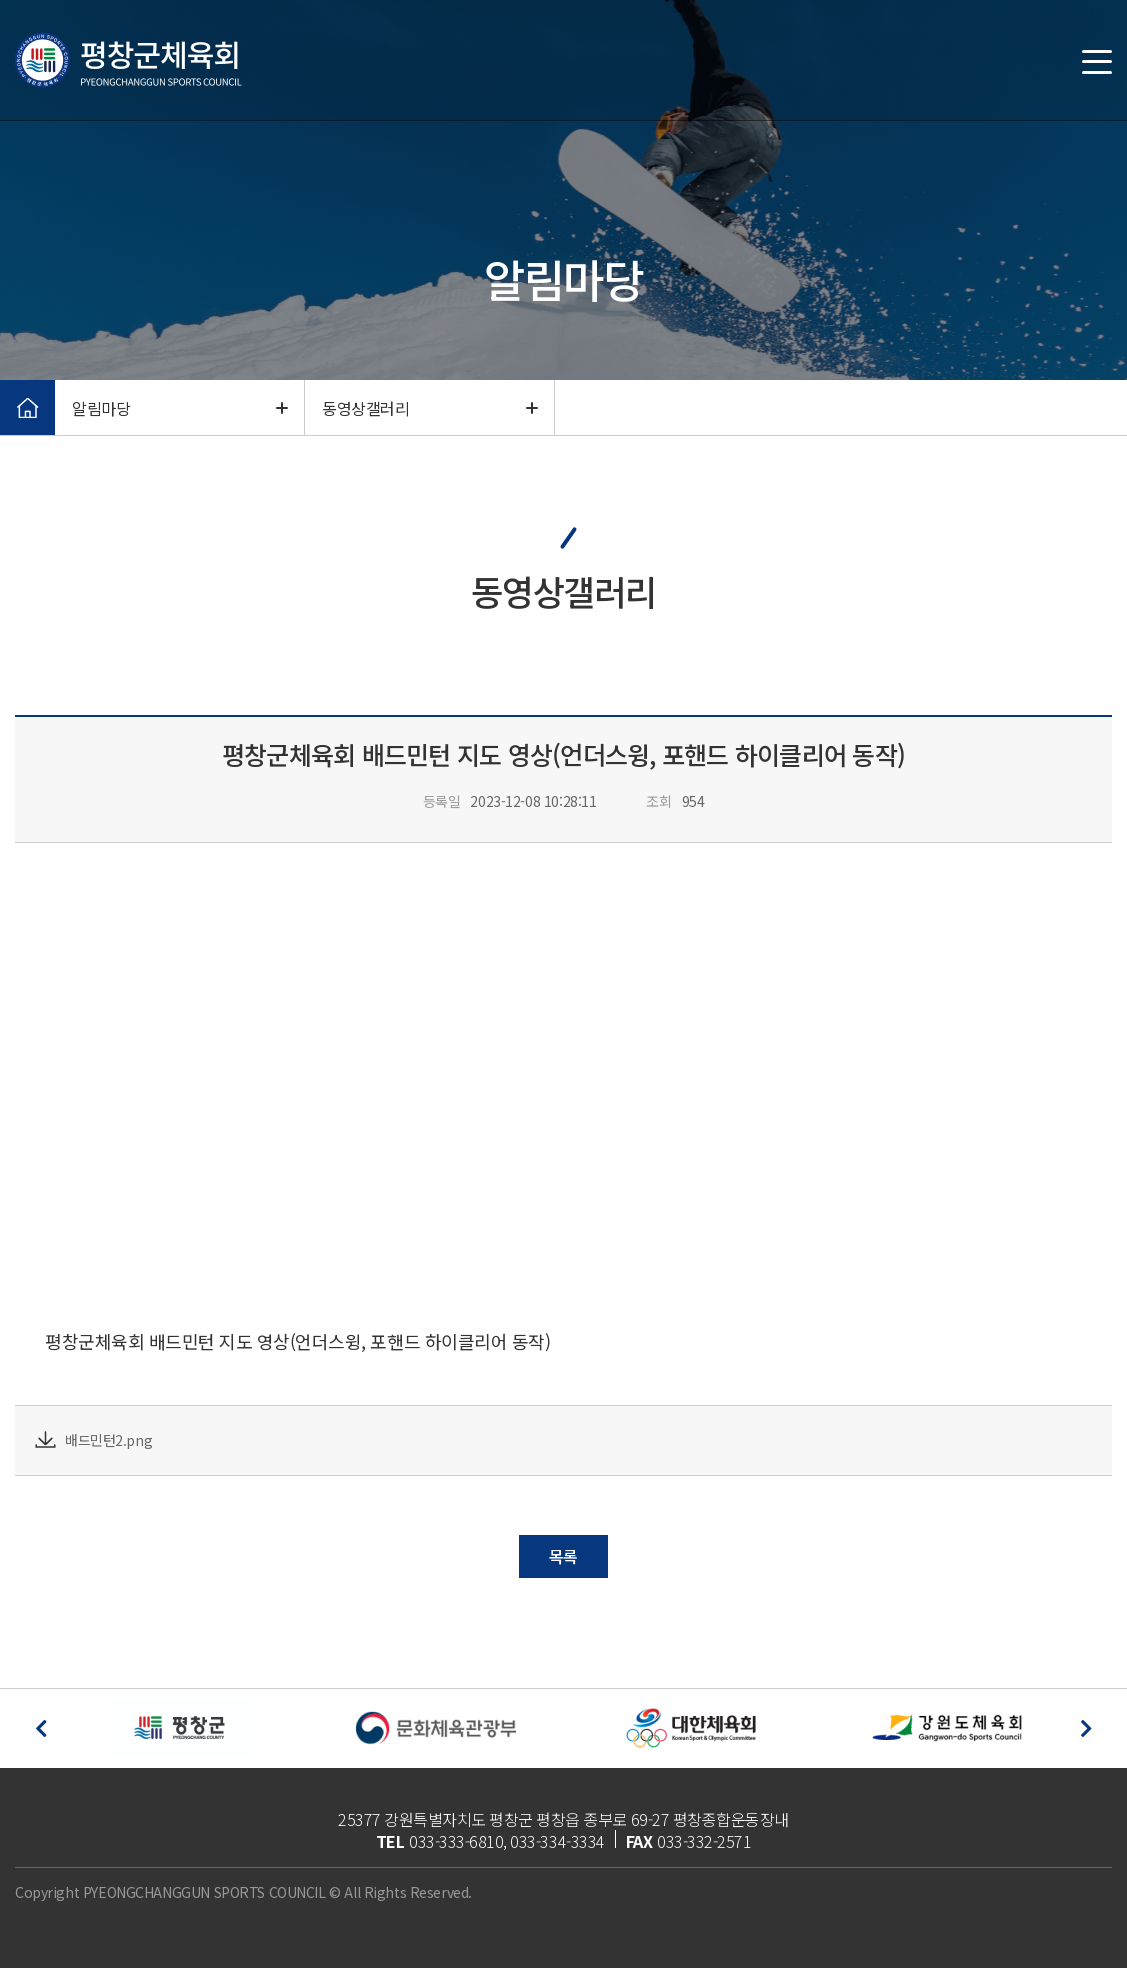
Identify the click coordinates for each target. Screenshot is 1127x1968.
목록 (563, 1556)
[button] (41, 1728)
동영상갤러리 (430, 408)
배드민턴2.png (108, 1440)
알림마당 (180, 408)
